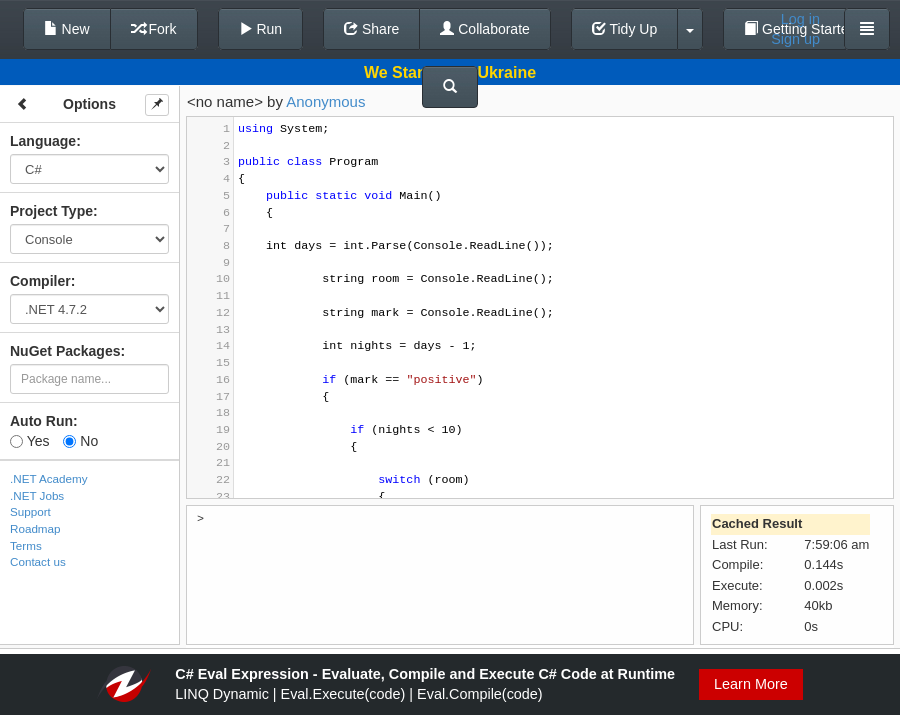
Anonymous (325, 101)
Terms (26, 545)
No (80, 441)
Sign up (795, 39)
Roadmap (35, 528)
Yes (29, 441)
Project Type (51, 211)
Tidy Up (624, 29)
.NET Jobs (37, 495)
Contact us (38, 561)
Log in (800, 19)
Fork (154, 29)
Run (261, 29)
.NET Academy (49, 478)
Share (371, 29)
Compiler (40, 281)
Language (43, 141)
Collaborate (485, 29)
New (67, 29)
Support (30, 511)
